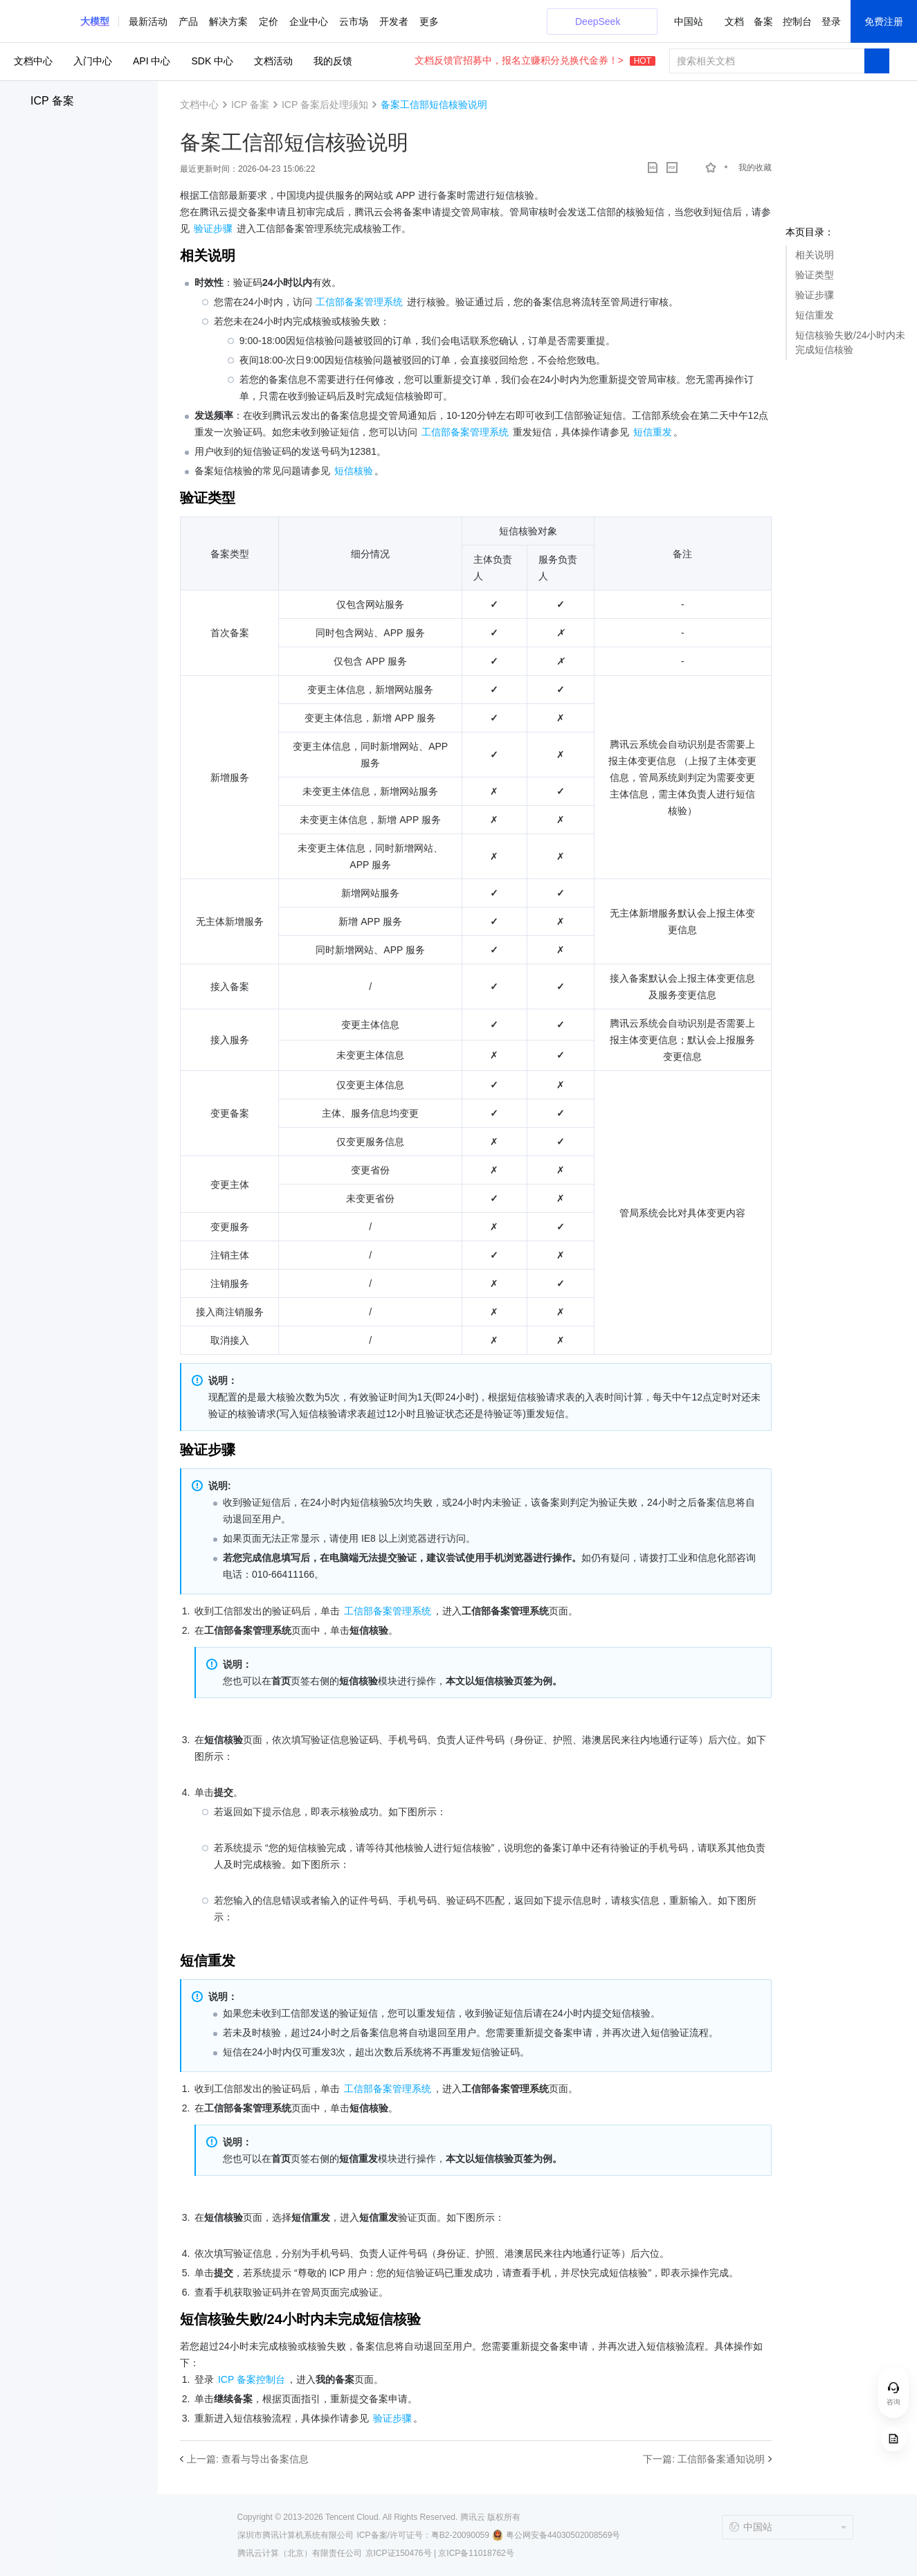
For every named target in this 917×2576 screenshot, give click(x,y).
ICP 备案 (52, 101)
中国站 (688, 21)
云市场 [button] (353, 21)
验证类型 (814, 274)
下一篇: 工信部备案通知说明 (704, 2459)
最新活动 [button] (148, 21)
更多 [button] (429, 21)
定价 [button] (268, 21)
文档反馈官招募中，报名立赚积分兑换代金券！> (535, 60)
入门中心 (92, 60)
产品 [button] (188, 21)
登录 (831, 21)
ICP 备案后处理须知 (325, 104)
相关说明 (814, 254)
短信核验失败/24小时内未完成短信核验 (850, 342)
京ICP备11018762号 (476, 2553)
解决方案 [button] (228, 21)
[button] (95, 21)
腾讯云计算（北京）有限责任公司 (299, 2553)
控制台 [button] (797, 21)
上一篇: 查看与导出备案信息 (248, 2459)
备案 (763, 21)
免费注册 (883, 21)
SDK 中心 (212, 60)
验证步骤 (814, 294)
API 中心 (151, 60)
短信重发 (814, 315)
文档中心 (33, 60)
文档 (734, 21)
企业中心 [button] (308, 21)
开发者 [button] (393, 21)
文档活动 (273, 60)
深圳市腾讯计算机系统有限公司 (295, 2535)
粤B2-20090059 (460, 2535)
